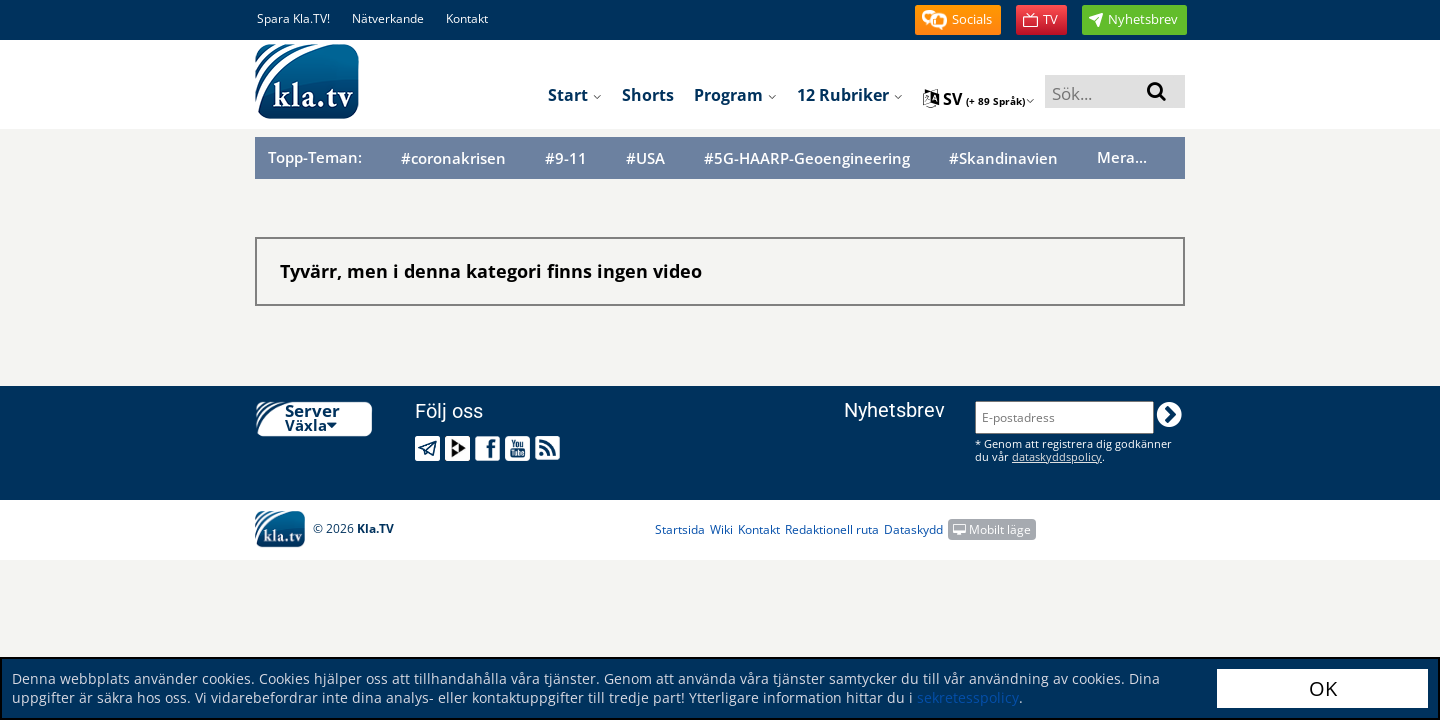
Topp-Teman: (315, 157)
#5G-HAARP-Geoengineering (807, 158)
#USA (645, 158)
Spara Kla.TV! (293, 18)
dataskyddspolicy (1057, 456)
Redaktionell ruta (832, 529)
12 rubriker (850, 95)
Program (735, 95)
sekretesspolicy (968, 697)
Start (575, 95)
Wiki (721, 529)
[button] (958, 20)
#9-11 (566, 158)
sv (979, 99)
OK (1323, 688)
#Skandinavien (1003, 158)
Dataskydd (913, 529)
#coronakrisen (453, 158)
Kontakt (467, 18)
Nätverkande (388, 18)
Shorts (648, 95)
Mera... (1122, 157)
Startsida (680, 529)
